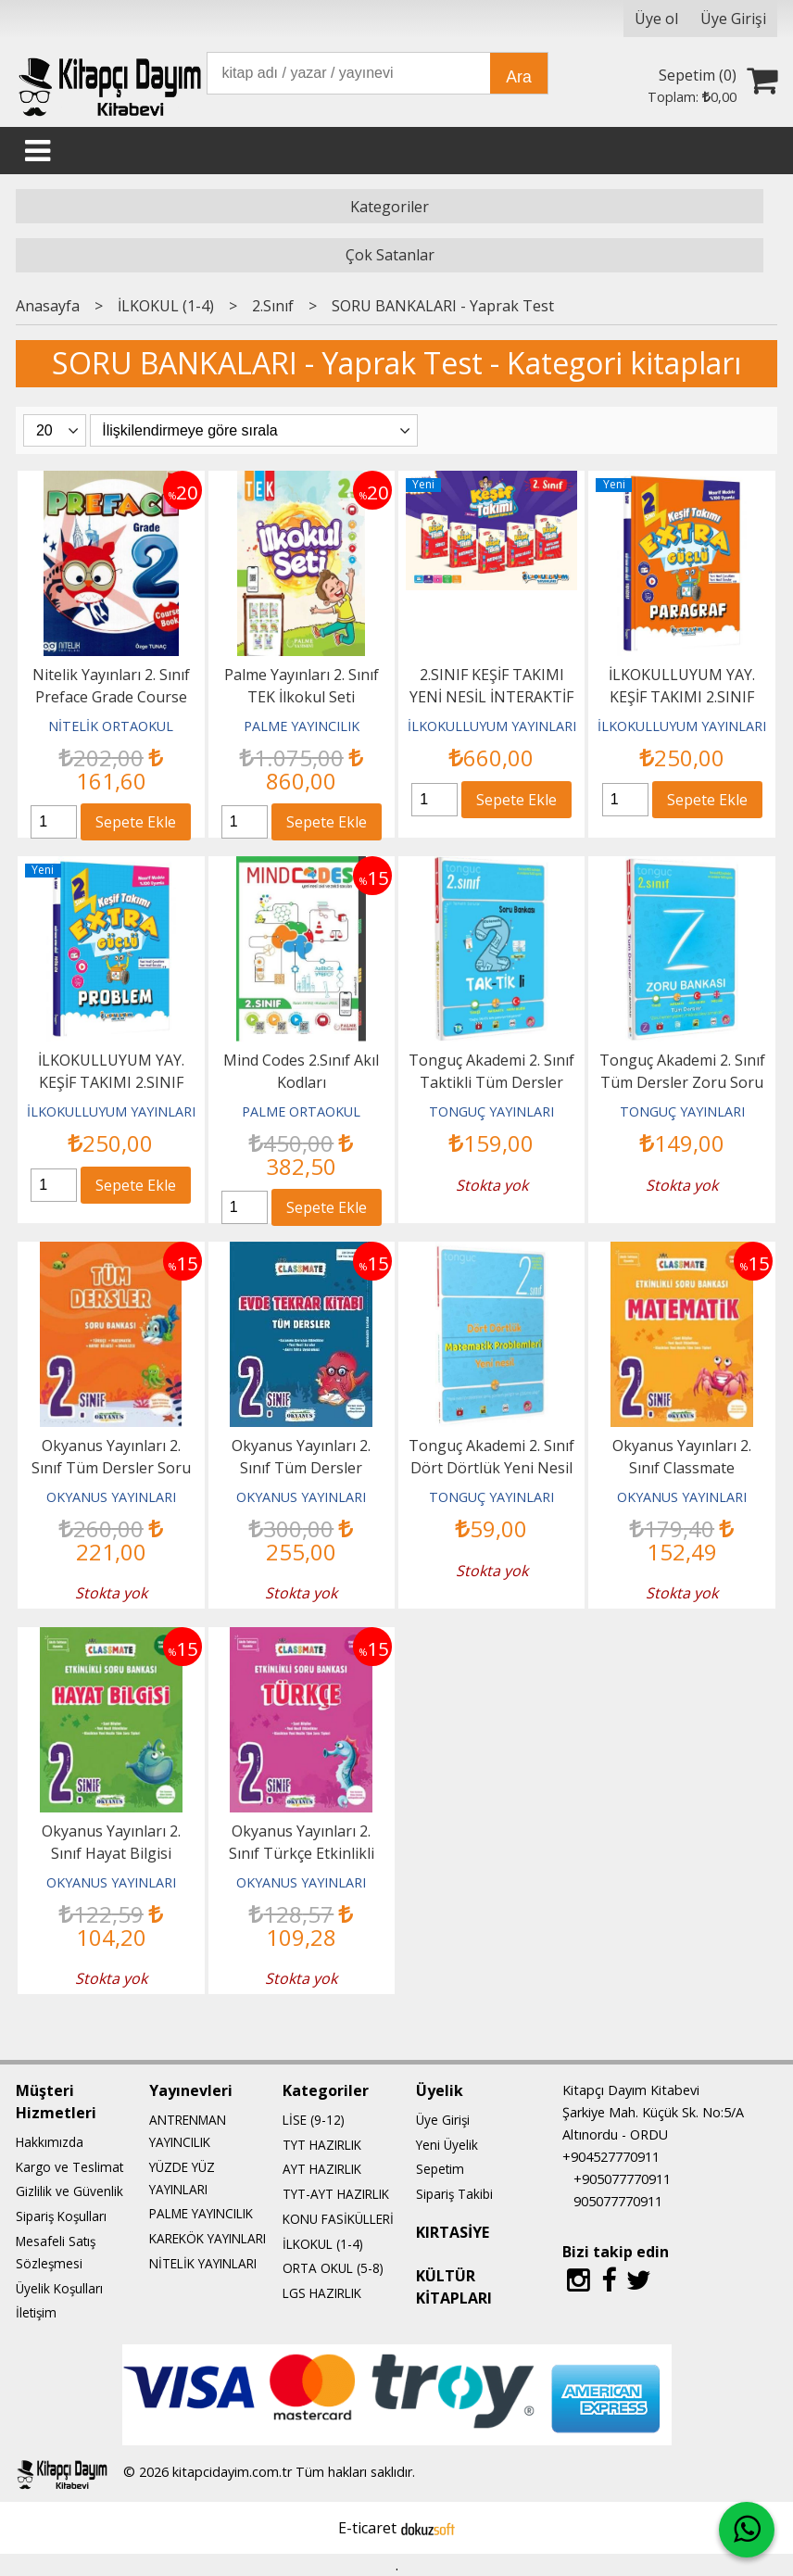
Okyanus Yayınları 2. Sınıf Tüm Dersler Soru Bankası (111, 1467)
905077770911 (617, 2201)
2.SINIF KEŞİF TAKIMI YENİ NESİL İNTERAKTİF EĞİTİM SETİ (491, 696)
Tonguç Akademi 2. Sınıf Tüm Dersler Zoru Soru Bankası (682, 1082)
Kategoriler (389, 206)
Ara (518, 77)
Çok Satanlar (390, 255)
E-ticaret (367, 2528)
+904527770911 (611, 2157)
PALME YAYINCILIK (301, 726)
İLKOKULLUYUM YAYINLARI (492, 726)
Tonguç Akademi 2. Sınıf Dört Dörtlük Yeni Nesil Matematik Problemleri (491, 1467)
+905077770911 (622, 2179)
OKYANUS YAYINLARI (111, 1497)
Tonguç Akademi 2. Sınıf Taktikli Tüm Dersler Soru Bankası (491, 1082)
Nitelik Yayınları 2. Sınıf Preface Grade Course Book (111, 696)
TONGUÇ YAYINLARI (491, 1111)
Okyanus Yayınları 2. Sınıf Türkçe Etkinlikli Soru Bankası (301, 1853)
